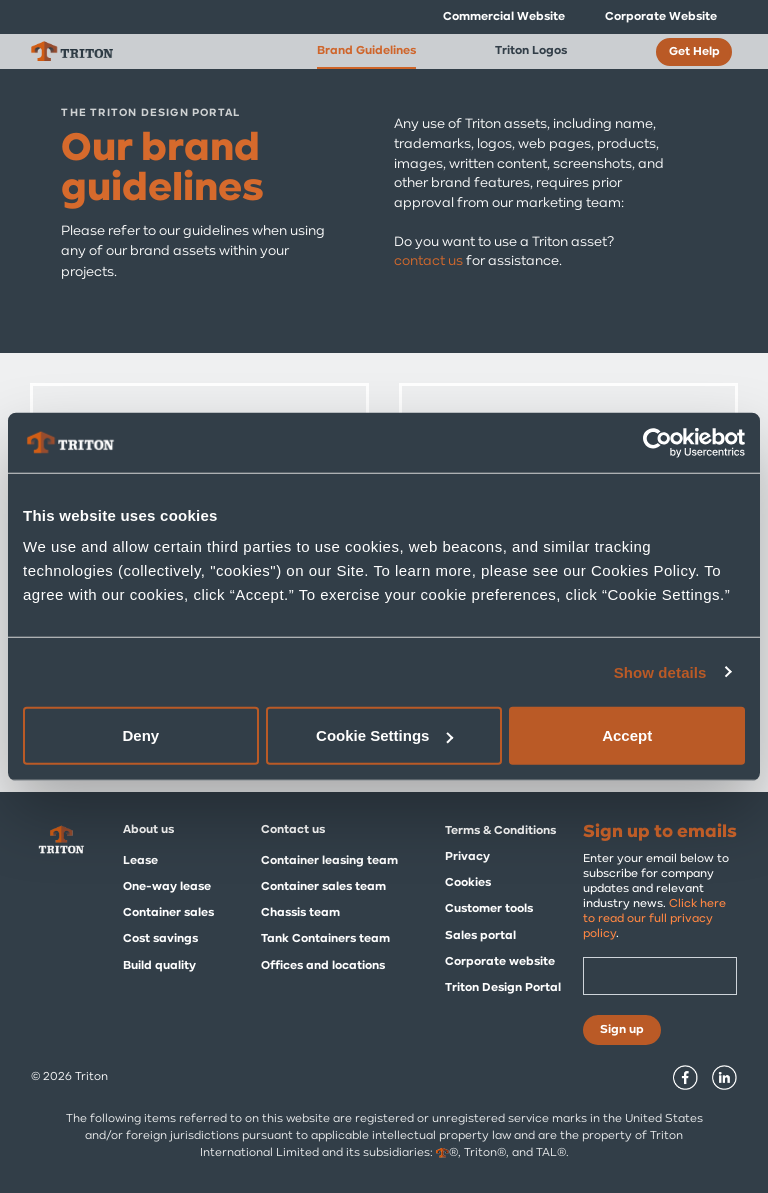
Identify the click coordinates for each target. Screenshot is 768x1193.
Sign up (622, 1030)
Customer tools (489, 909)
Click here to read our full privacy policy (654, 919)
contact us (428, 261)
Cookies (468, 883)
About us (148, 830)
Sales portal (480, 936)
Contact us (293, 830)
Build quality (159, 966)
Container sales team (323, 887)
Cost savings (160, 939)
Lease (140, 861)
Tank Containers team (325, 939)
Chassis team (300, 913)
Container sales (168, 913)
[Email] (660, 976)
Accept (627, 735)
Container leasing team (329, 861)
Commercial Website (504, 17)
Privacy (467, 857)
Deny (140, 735)
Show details (660, 671)
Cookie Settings (384, 735)
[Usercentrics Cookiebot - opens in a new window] (657, 442)
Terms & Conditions (500, 831)
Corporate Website (661, 17)
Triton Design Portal (503, 988)
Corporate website (500, 962)
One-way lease (167, 887)
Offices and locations (323, 966)
